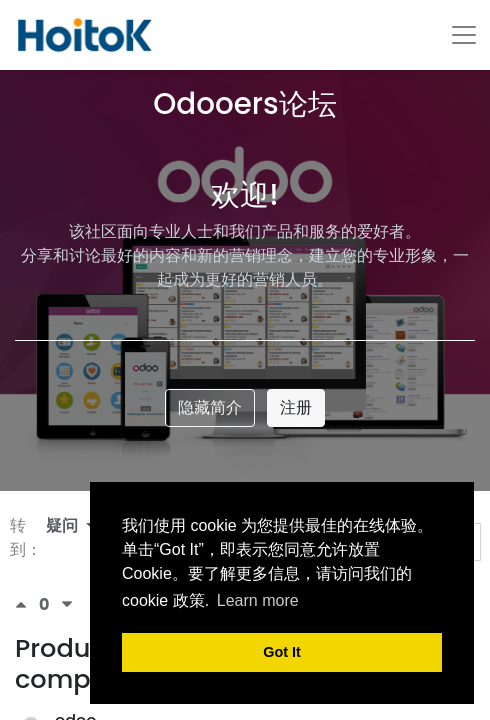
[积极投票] (27, 604)
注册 (296, 407)
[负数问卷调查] (67, 604)
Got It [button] (282, 652)
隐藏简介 (210, 407)
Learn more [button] (258, 600)
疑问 (64, 525)
